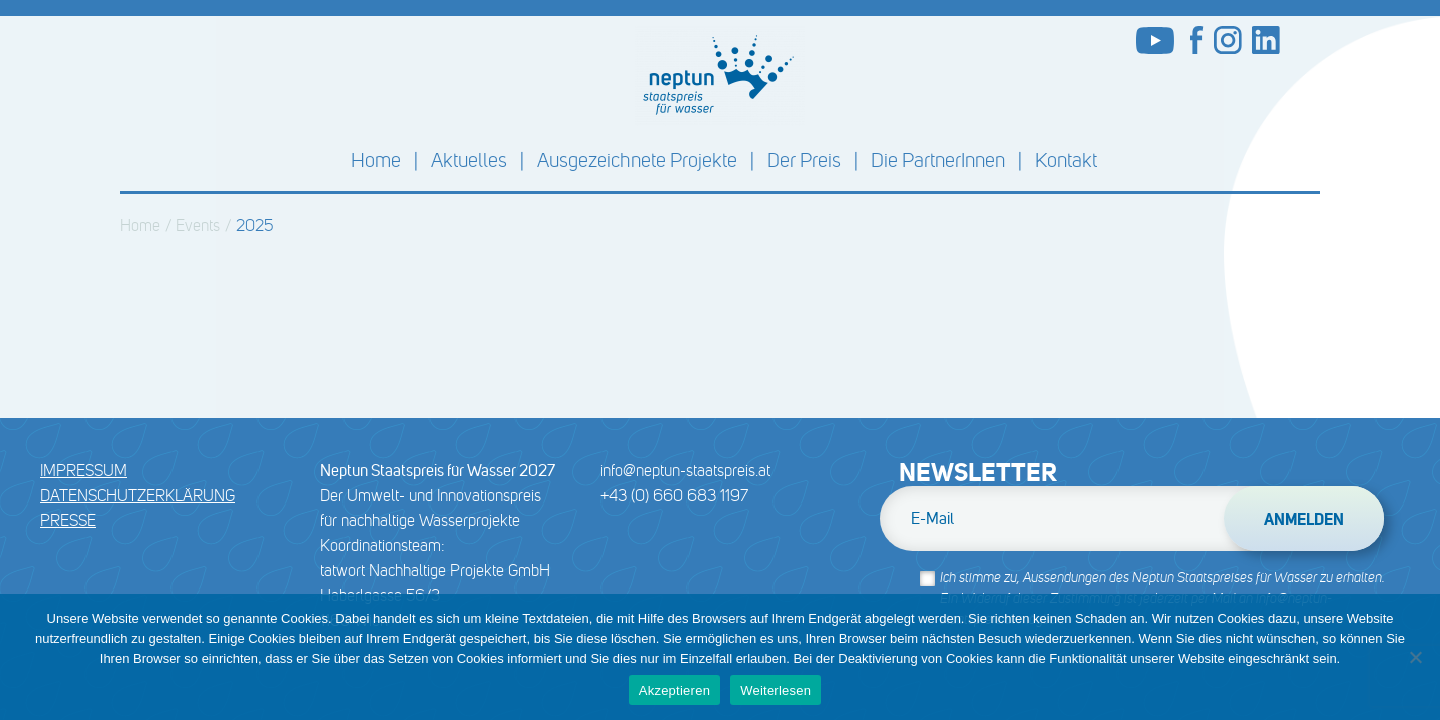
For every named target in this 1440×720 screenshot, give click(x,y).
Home (376, 160)
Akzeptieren (674, 690)
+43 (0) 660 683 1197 (674, 495)
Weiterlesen (775, 690)
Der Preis (804, 160)
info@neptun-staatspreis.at (685, 470)
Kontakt (1066, 160)
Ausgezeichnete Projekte (637, 160)
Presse (68, 520)
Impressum (83, 470)
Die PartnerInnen (938, 160)
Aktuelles (469, 160)
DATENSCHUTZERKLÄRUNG (137, 495)
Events (198, 225)
